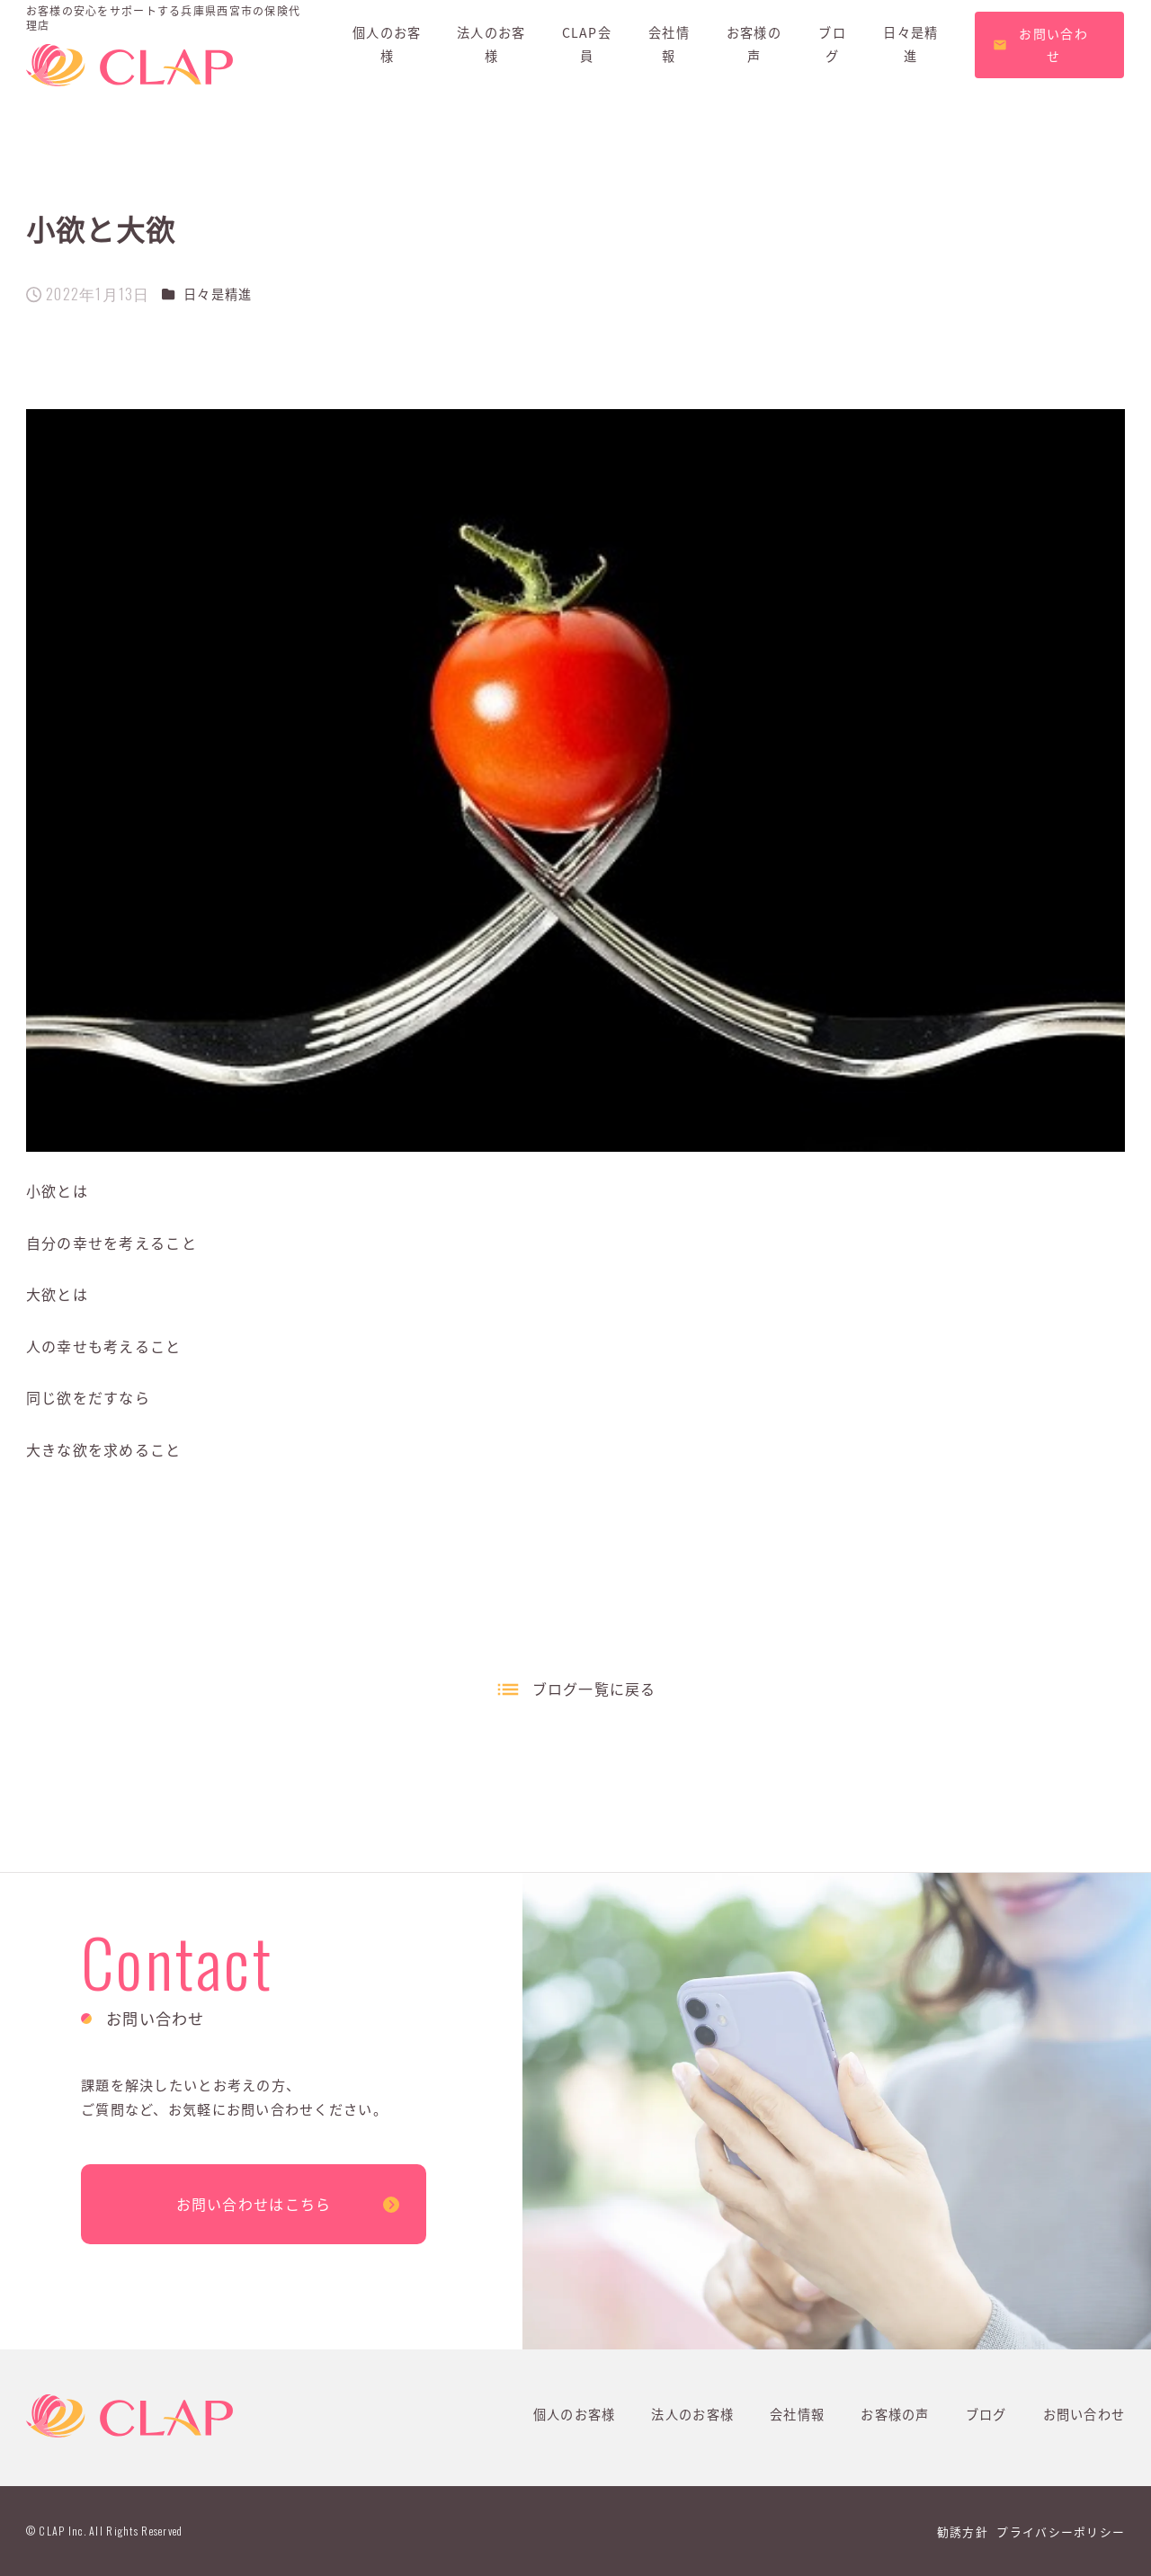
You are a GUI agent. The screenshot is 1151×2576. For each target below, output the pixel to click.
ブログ (986, 2414)
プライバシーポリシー (1060, 2531)
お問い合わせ (1084, 2414)
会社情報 (797, 2414)
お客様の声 (895, 2414)
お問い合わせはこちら (254, 2204)
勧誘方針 (962, 2531)
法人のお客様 (692, 2414)
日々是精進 (217, 294)
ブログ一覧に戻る (594, 1688)
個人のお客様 (574, 2414)
